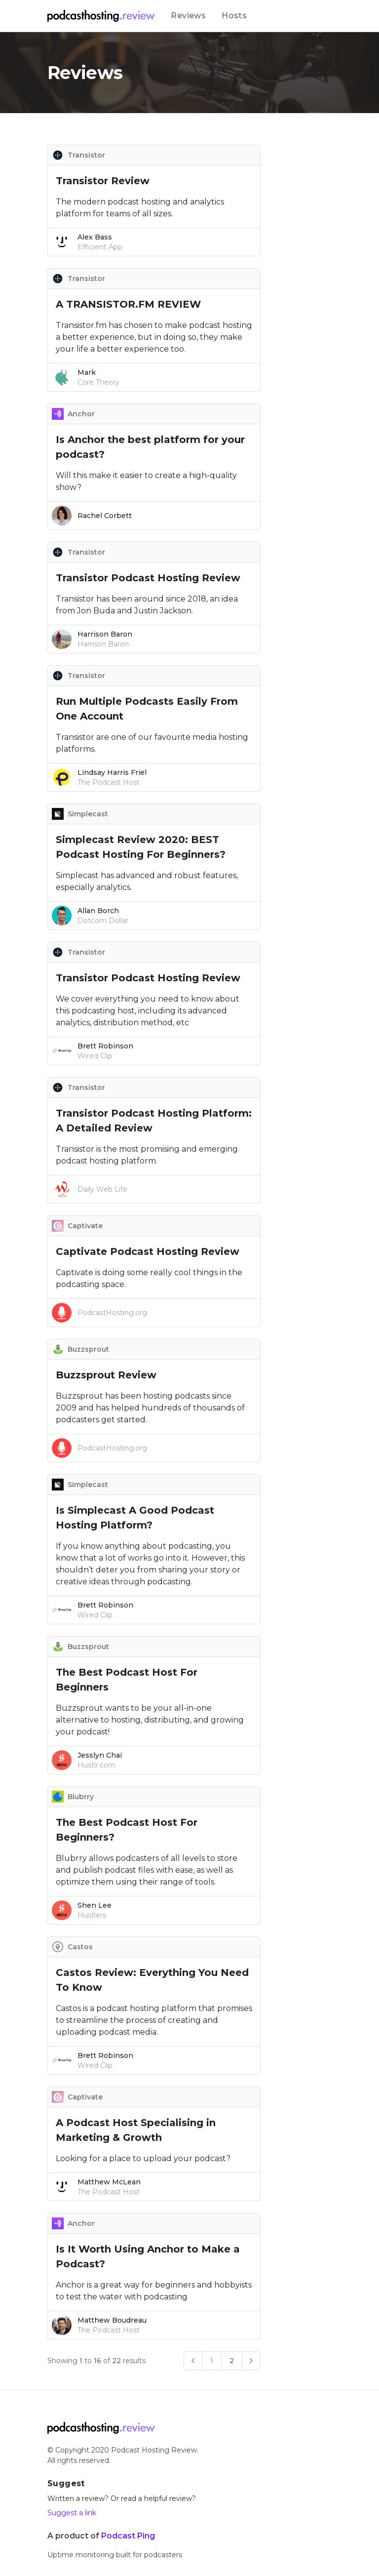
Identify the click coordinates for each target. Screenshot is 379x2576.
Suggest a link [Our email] (71, 2512)
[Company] (101, 16)
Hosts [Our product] (234, 15)
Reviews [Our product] (188, 15)
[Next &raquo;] (251, 2360)
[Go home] (101, 2428)
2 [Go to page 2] (231, 2360)
